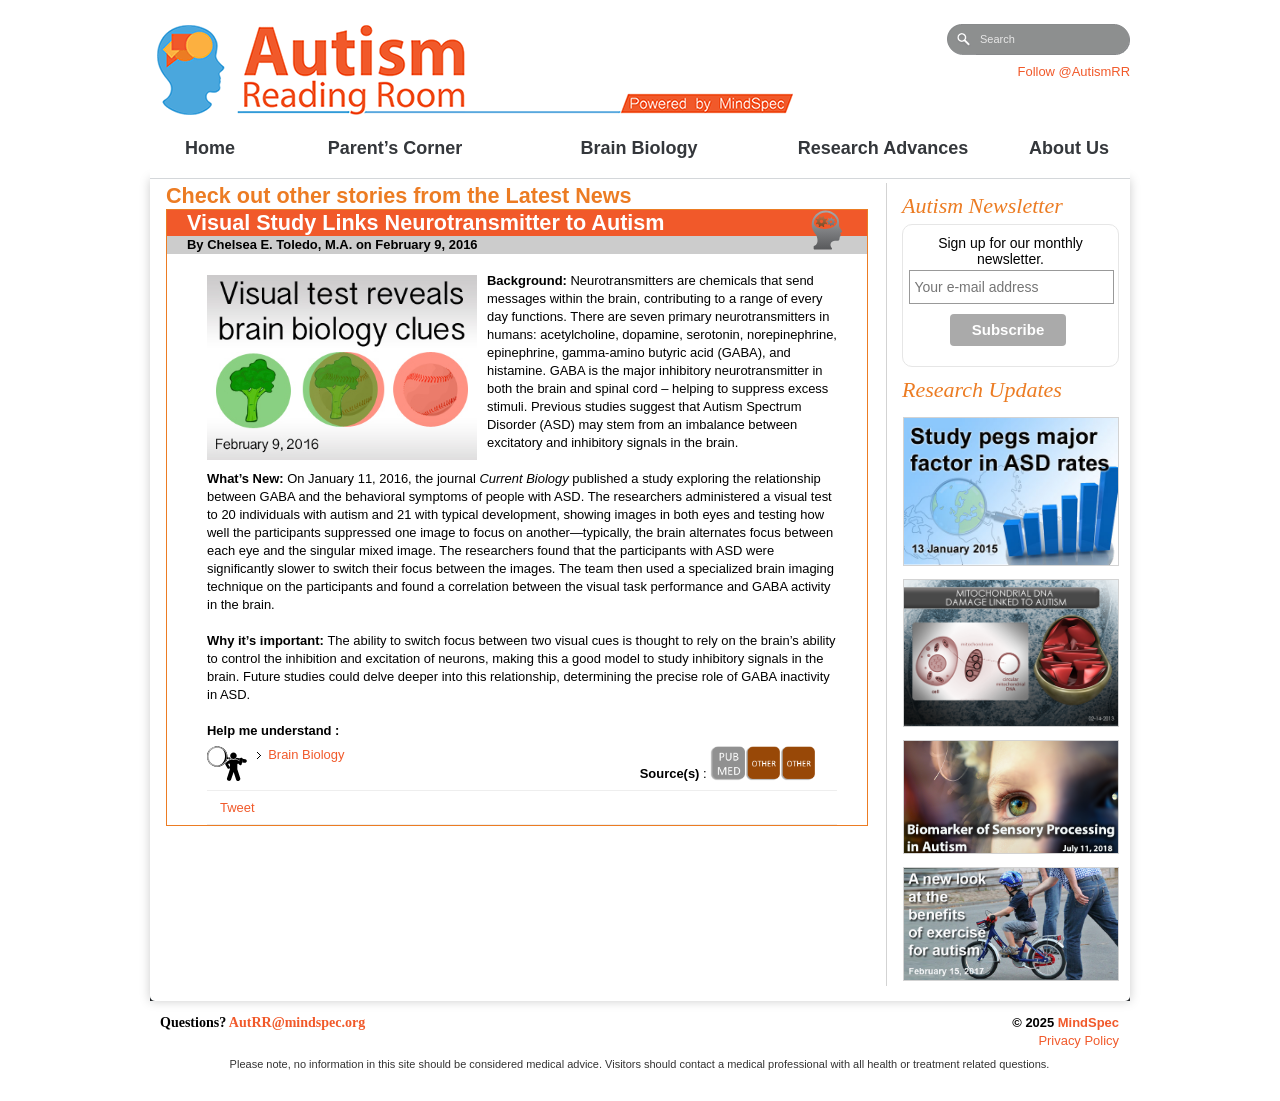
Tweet (237, 807)
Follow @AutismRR (1074, 71)
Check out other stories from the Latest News (399, 195)
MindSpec (1088, 1022)
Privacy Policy (1078, 1040)
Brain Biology (306, 754)
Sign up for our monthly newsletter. (1010, 251)
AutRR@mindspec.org (297, 1022)
